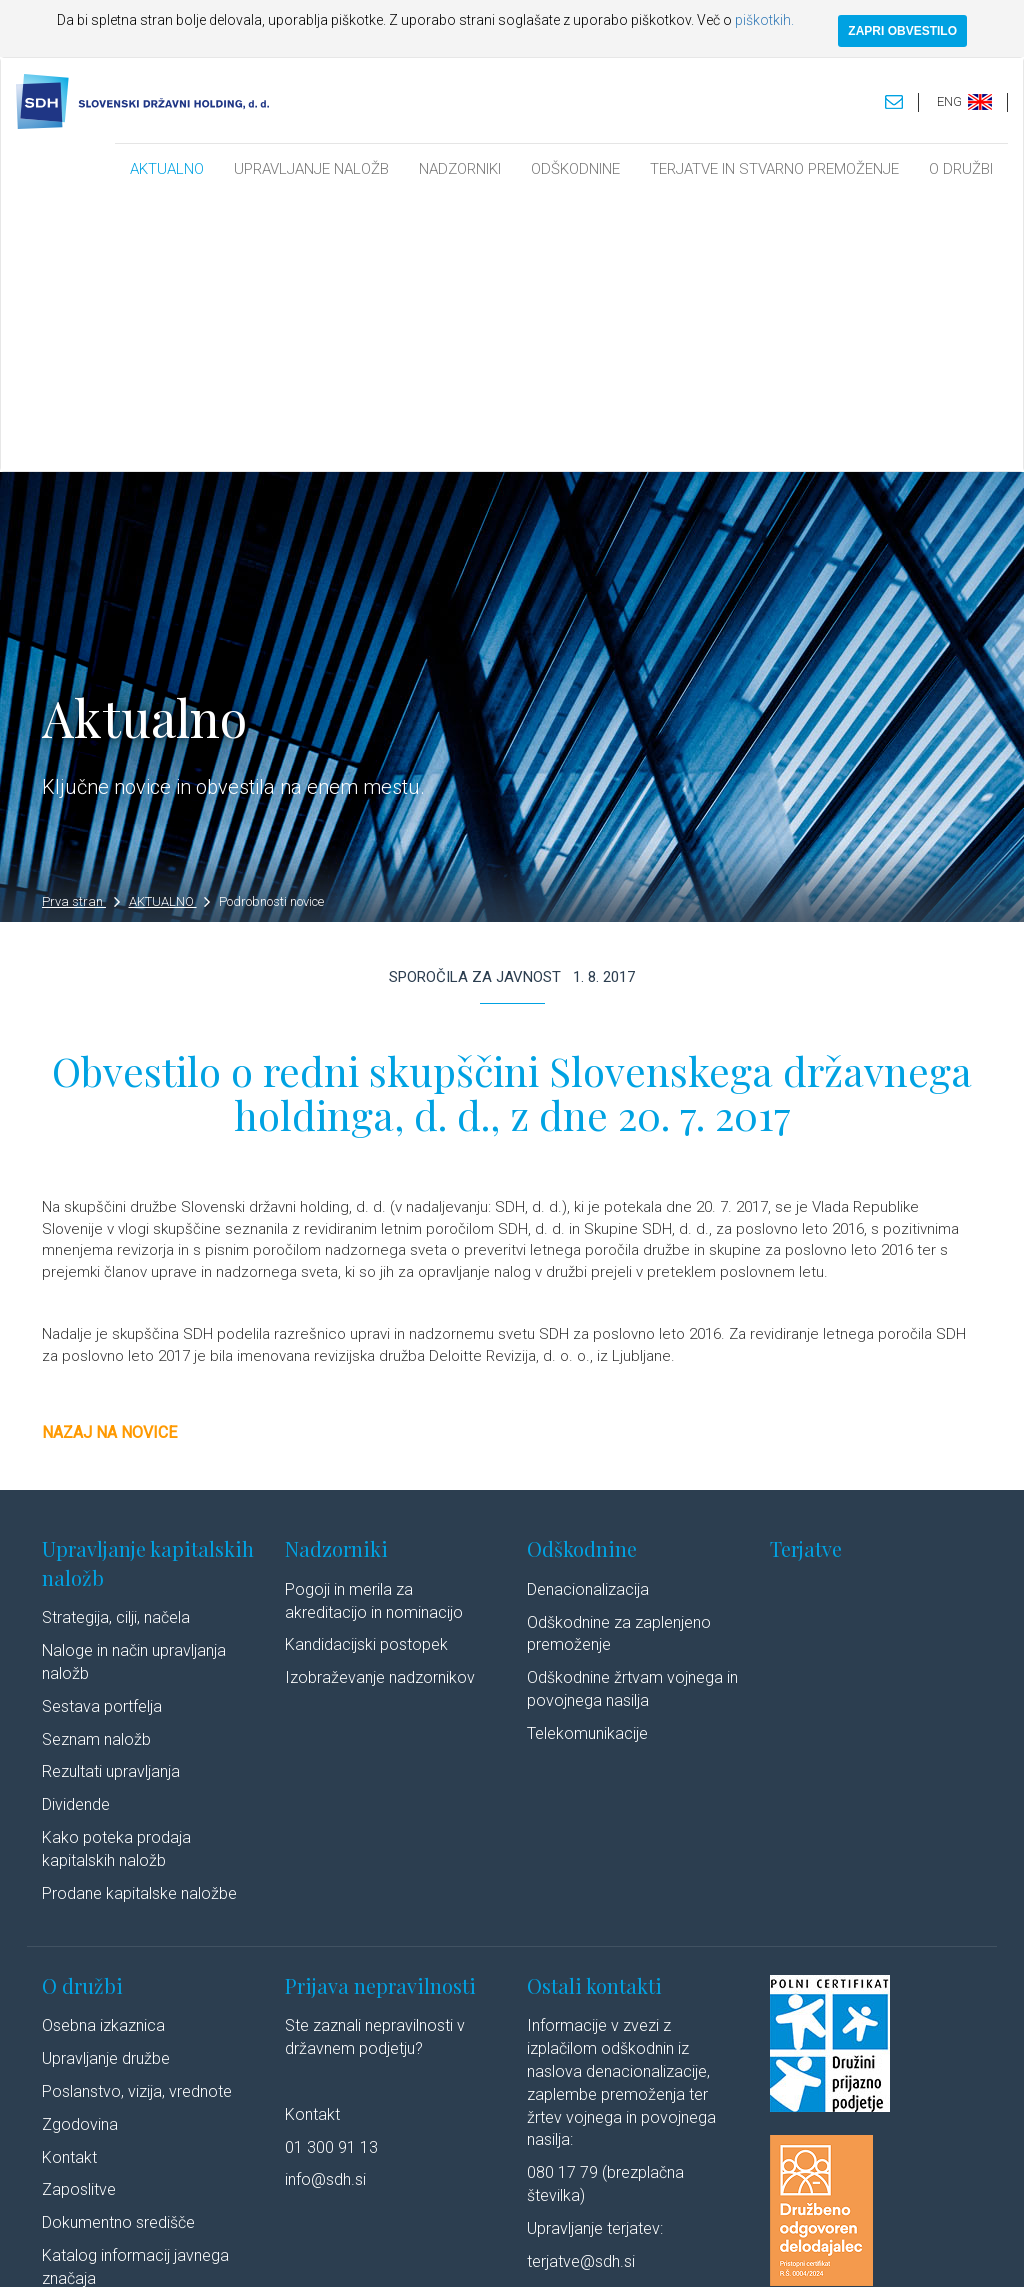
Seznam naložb (96, 1465)
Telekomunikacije (587, 1459)
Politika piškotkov (534, 2251)
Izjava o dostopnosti (654, 2251)
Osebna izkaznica (103, 1752)
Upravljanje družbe (106, 1785)
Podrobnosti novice (271, 628)
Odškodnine (582, 1275)
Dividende (76, 1531)
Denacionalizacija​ (588, 1315)
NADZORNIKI (460, 169)
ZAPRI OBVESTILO (902, 31)
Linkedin (813, 2251)
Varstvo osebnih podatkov (397, 2251)
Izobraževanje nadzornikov (380, 1404)
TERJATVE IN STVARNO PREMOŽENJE (774, 169)
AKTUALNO (167, 169)
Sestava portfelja (102, 1432)
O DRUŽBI (961, 169)
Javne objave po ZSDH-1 (130, 2037)
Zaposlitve (79, 1916)
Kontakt (69, 1883)
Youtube (897, 2251)
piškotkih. (764, 20)
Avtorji (744, 2251)
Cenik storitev (89, 2070)
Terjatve (806, 1275)
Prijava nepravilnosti (380, 1711)
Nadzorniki (336, 1275)
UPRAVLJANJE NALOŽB (311, 169)
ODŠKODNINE (575, 169)
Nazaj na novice (109, 1159)
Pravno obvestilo (261, 2251)
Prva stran (81, 628)
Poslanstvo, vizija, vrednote (137, 1817)
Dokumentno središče (118, 1949)
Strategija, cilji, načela (116, 1344)
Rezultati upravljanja (111, 1498)
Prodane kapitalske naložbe (139, 1619)
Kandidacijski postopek (366, 1371)
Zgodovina (80, 1850)
